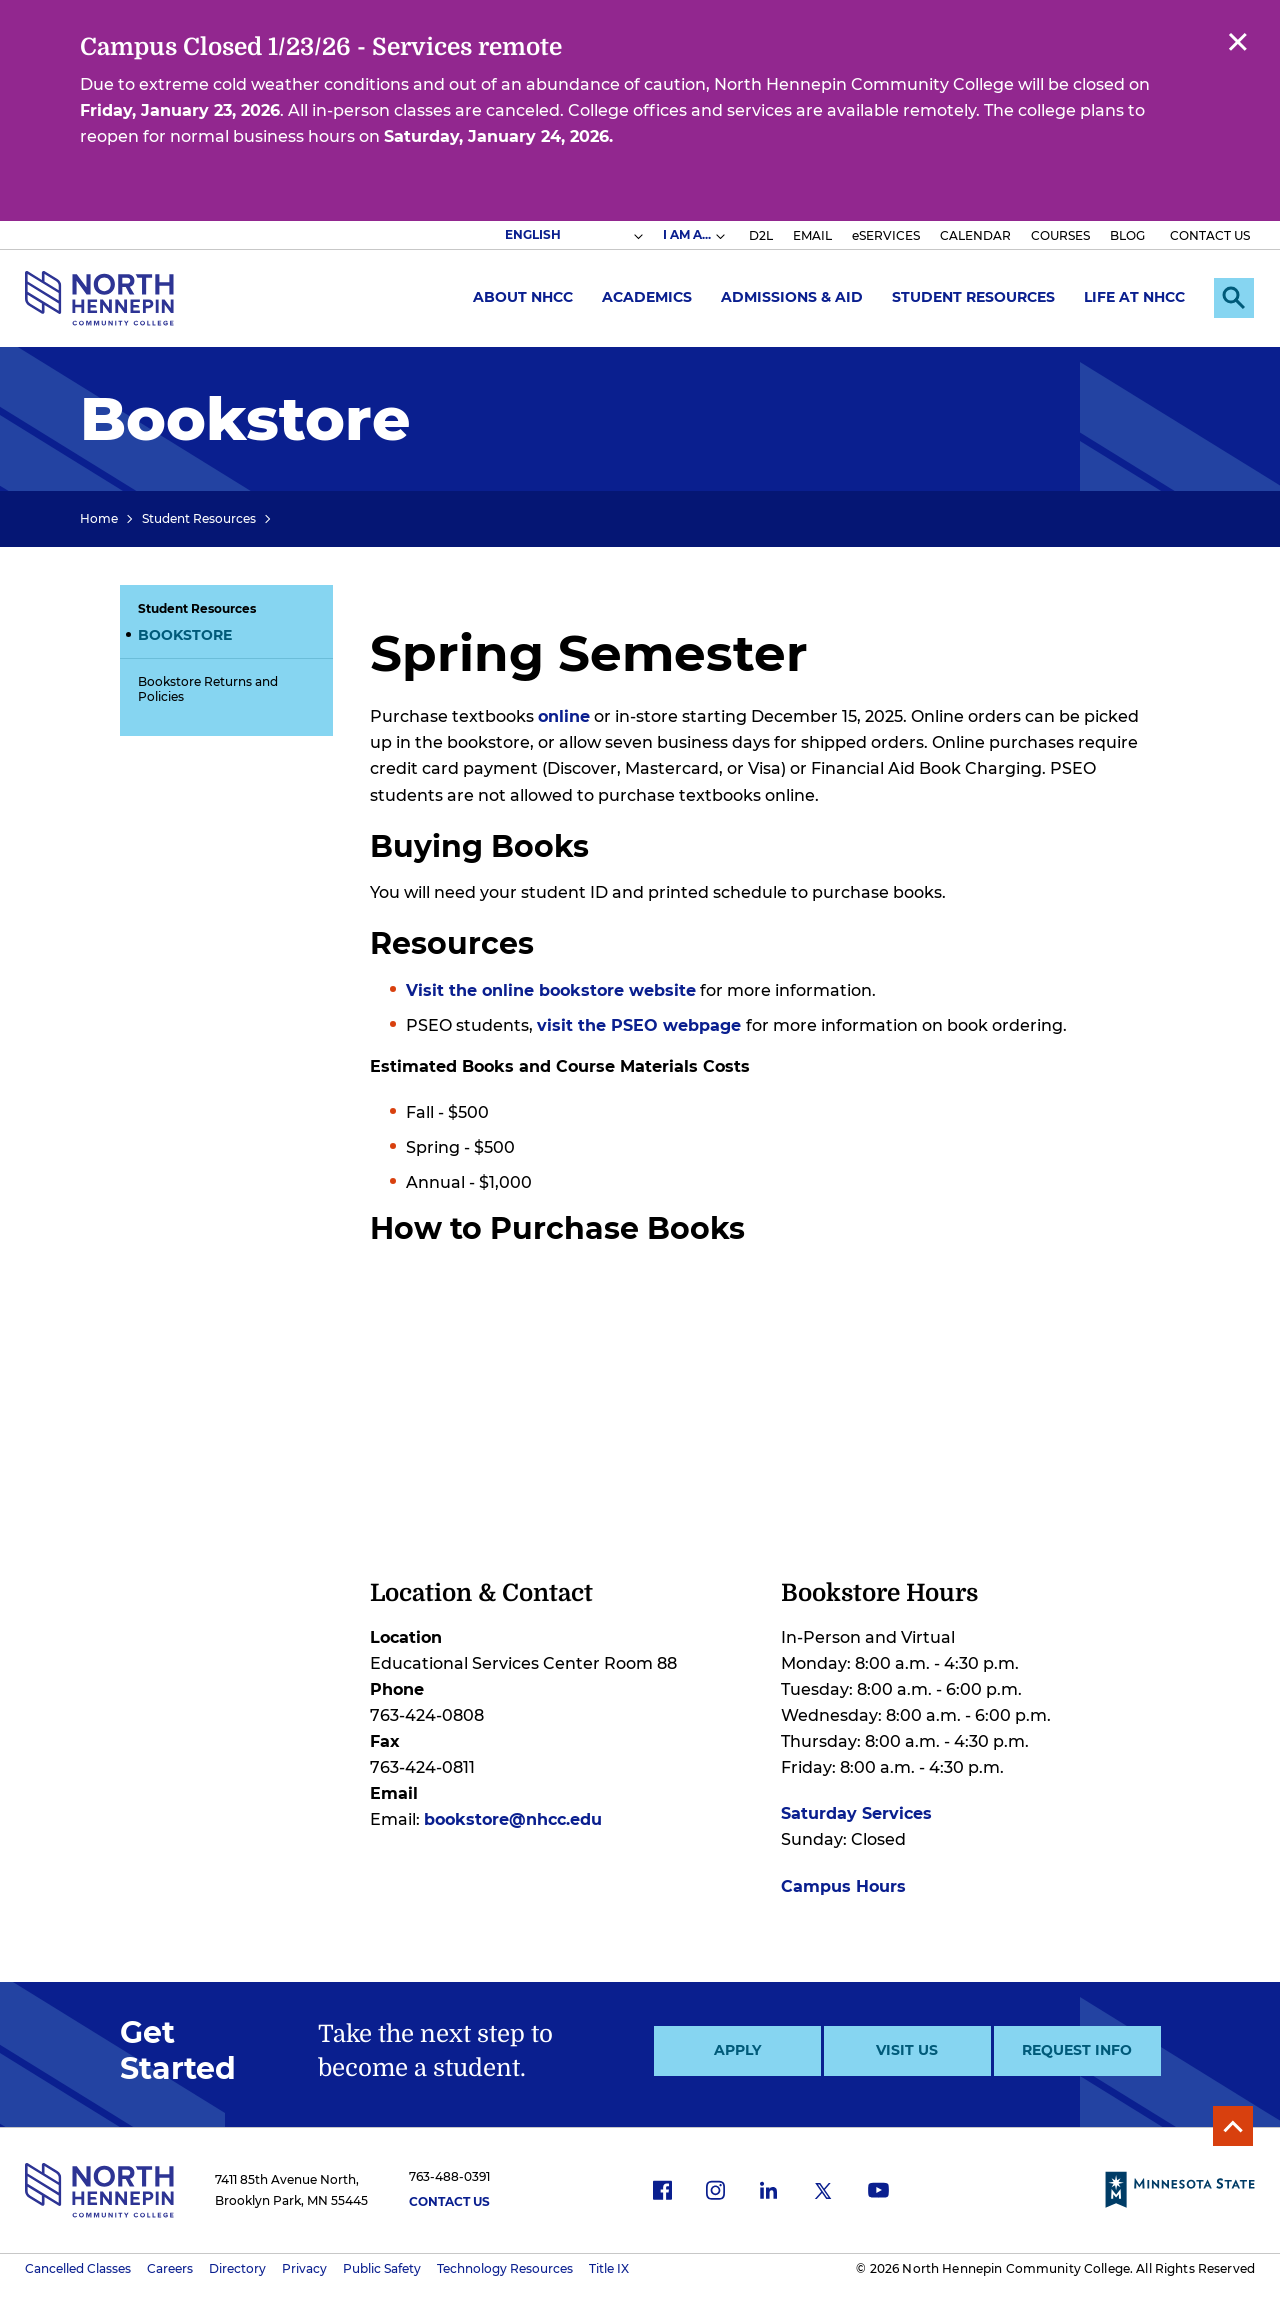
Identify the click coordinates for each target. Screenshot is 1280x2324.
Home (99, 518)
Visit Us (907, 2050)
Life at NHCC (1134, 297)
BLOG (1127, 235)
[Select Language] (573, 235)
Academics (647, 297)
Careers (170, 2268)
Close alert (1237, 41)
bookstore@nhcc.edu (513, 1819)
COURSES (1060, 235)
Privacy (304, 2268)
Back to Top (1233, 2126)
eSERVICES (886, 235)
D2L (761, 235)
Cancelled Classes (78, 2268)
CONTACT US (1210, 235)
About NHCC (523, 297)
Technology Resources (505, 2268)
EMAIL (812, 235)
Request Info (1077, 2050)
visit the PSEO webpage (641, 1025)
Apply (737, 2050)
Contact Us (449, 2201)
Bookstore (185, 635)
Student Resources (973, 297)
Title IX (609, 2268)
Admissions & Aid (792, 297)
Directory (237, 2268)
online (564, 716)
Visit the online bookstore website (551, 990)
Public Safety (382, 2268)
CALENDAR (975, 235)
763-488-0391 (449, 2176)
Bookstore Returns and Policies (208, 689)
